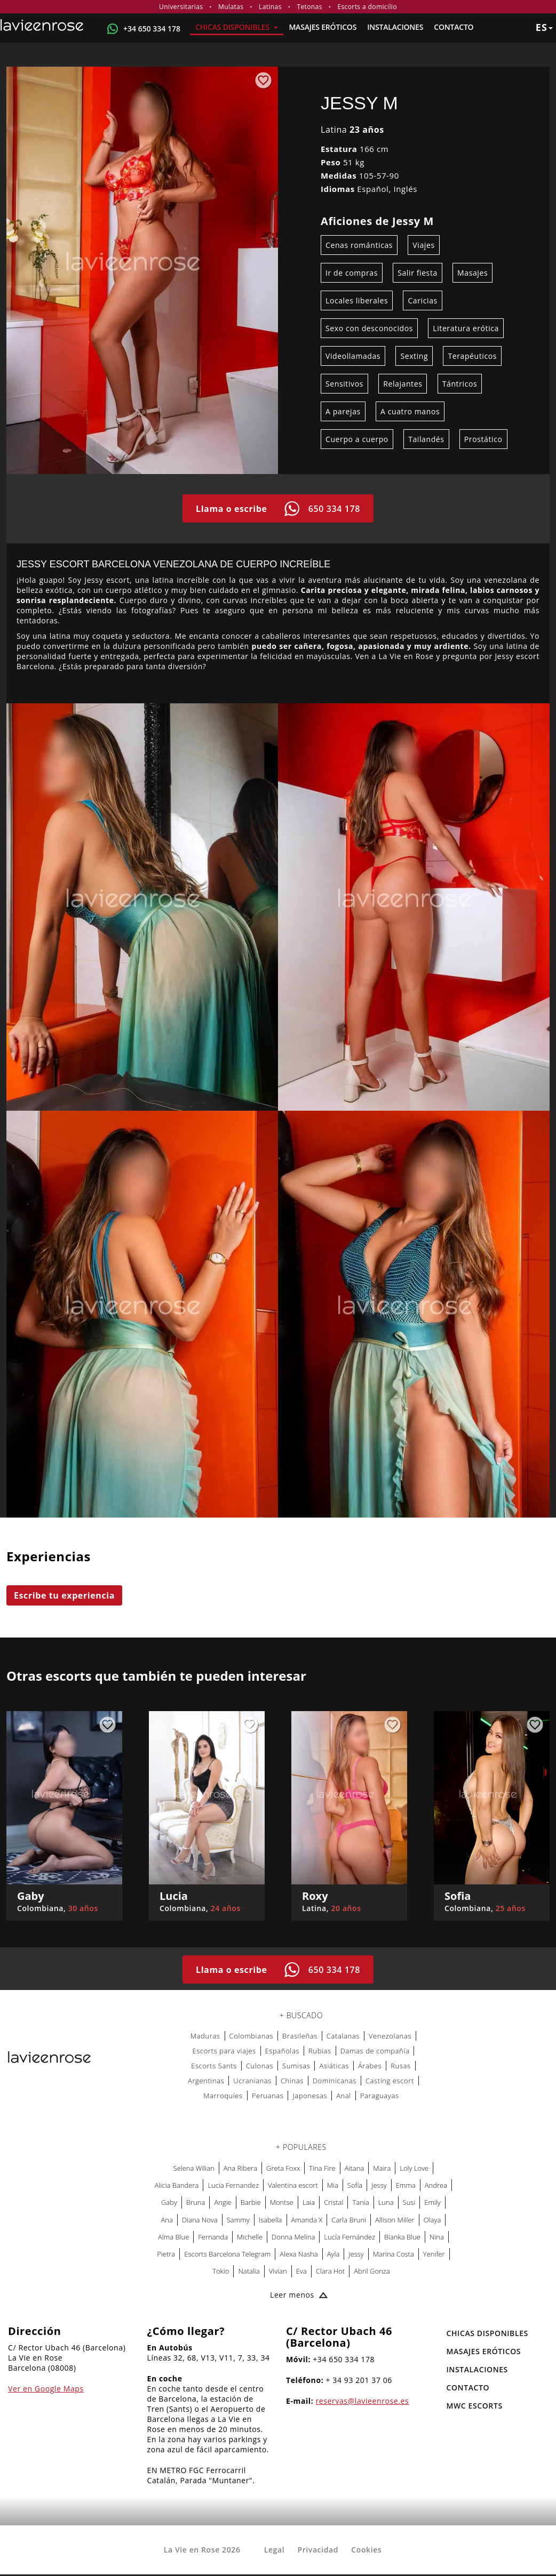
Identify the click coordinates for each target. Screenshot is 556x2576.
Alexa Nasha (299, 2254)
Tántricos (460, 384)
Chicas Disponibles (236, 27)
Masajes (472, 273)
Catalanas (343, 2036)
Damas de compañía (375, 2051)
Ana (167, 2220)
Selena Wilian (194, 2168)
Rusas (400, 2066)
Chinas (292, 2080)
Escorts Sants (214, 2066)
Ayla (333, 2254)
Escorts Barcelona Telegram (227, 2254)
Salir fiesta (418, 273)
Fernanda (213, 2237)
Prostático (483, 439)
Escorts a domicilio (367, 6)
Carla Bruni (348, 2220)
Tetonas (309, 6)
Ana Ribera (240, 2168)
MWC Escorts (475, 2406)
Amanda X (307, 2220)
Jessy (378, 2185)
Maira (382, 2168)
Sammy (238, 2220)
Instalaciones (395, 27)
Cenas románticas (359, 245)
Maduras (205, 2036)
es (544, 27)
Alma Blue (173, 2237)
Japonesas (309, 2095)
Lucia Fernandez (233, 2185)
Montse (281, 2202)
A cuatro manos (410, 411)
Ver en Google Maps (46, 2389)
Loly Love (414, 2168)
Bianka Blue (402, 2237)
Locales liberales (356, 300)
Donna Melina (293, 2237)
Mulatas (230, 6)
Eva (301, 2271)
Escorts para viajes (224, 2051)
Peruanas (268, 2095)
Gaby (169, 2202)
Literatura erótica (466, 328)
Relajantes (402, 384)
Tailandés (426, 439)
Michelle (250, 2237)
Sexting (414, 356)
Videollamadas (352, 356)
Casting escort (390, 2080)
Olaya (432, 2220)
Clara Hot (330, 2271)
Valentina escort (293, 2185)
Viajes (423, 245)
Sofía (354, 2185)
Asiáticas (334, 2066)
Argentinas (206, 2080)
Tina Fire (322, 2168)
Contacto (453, 27)
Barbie (251, 2202)
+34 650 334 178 (151, 28)
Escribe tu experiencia (64, 1595)
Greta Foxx (283, 2168)
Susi (409, 2202)
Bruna (195, 2202)
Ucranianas (252, 2080)
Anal (343, 2095)
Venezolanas (390, 2036)
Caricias (422, 300)
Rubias (319, 2051)
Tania (360, 2202)
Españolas (282, 2051)
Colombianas (251, 2036)
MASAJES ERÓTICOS (322, 27)
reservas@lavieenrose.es (362, 2401)
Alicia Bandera (177, 2185)
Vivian (278, 2271)
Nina (437, 2237)
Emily (432, 2202)
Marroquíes (222, 2095)
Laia (309, 2202)
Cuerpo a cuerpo (356, 439)
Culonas (259, 2066)
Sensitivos (344, 384)
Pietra (166, 2254)
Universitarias (181, 6)
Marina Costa (393, 2254)
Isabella (270, 2220)
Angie (222, 2202)
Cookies (366, 2550)
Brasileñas (299, 2036)
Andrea (436, 2185)
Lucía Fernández (349, 2237)
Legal (274, 2550)
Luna (386, 2202)
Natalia (248, 2271)
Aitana (354, 2168)
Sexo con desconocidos (369, 328)
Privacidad (317, 2550)
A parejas (343, 411)
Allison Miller (395, 2220)
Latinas (270, 6)
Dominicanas (334, 2080)
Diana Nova (200, 2220)
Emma (406, 2185)
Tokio (220, 2271)
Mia (332, 2185)
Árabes (370, 2066)
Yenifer (434, 2254)
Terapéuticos (472, 356)
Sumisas (296, 2066)
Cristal (333, 2202)
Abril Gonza (372, 2271)
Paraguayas (379, 2095)
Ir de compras (351, 273)
